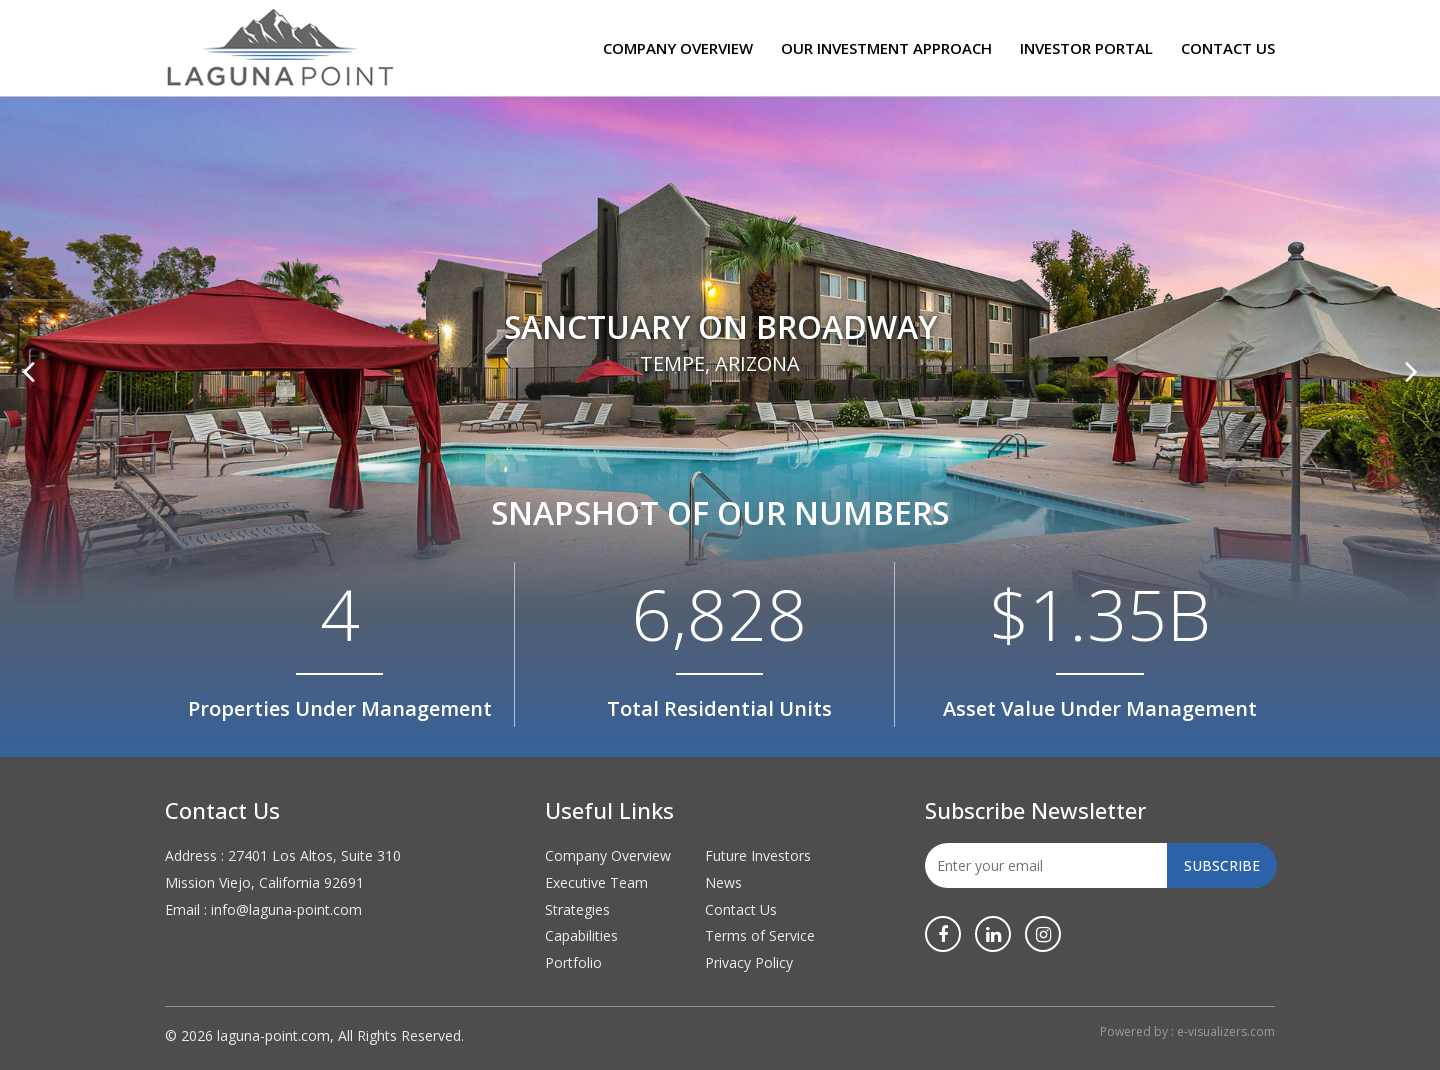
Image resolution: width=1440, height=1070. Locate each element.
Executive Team (596, 882)
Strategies (577, 909)
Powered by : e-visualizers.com (1187, 1031)
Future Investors (758, 855)
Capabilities (581, 935)
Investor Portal (1086, 48)
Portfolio (573, 962)
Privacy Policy (749, 962)
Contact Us (1228, 48)
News (723, 882)
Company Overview (678, 48)
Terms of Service (760, 935)
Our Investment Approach (886, 48)
